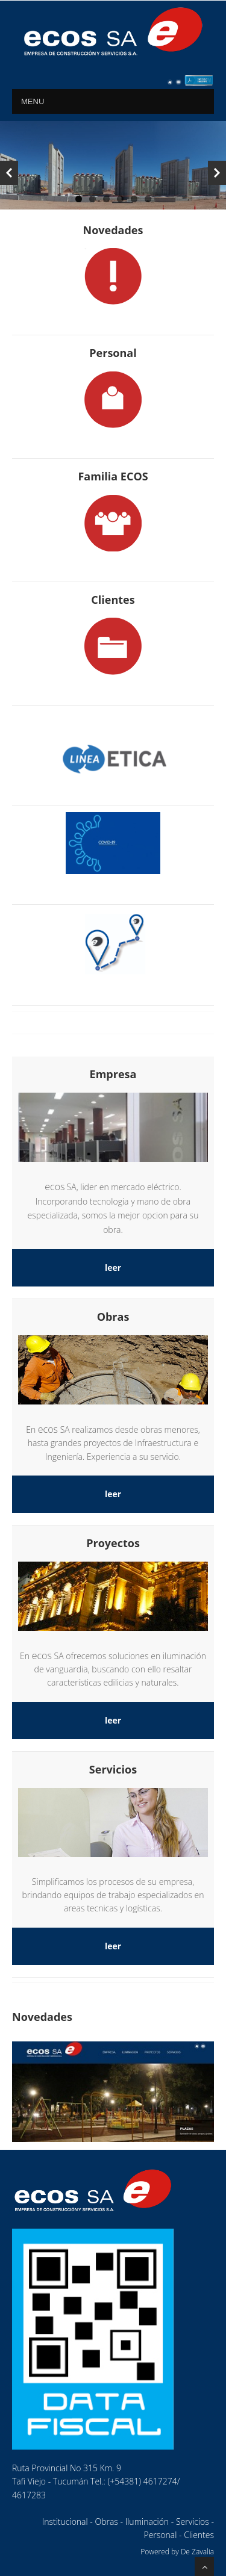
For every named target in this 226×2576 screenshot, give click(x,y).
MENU (32, 101)
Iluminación (147, 2521)
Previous (9, 173)
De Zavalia (197, 2552)
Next (217, 173)
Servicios (192, 2521)
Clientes (199, 2534)
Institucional (65, 2521)
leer (113, 1267)
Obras (106, 2521)
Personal (160, 2534)
